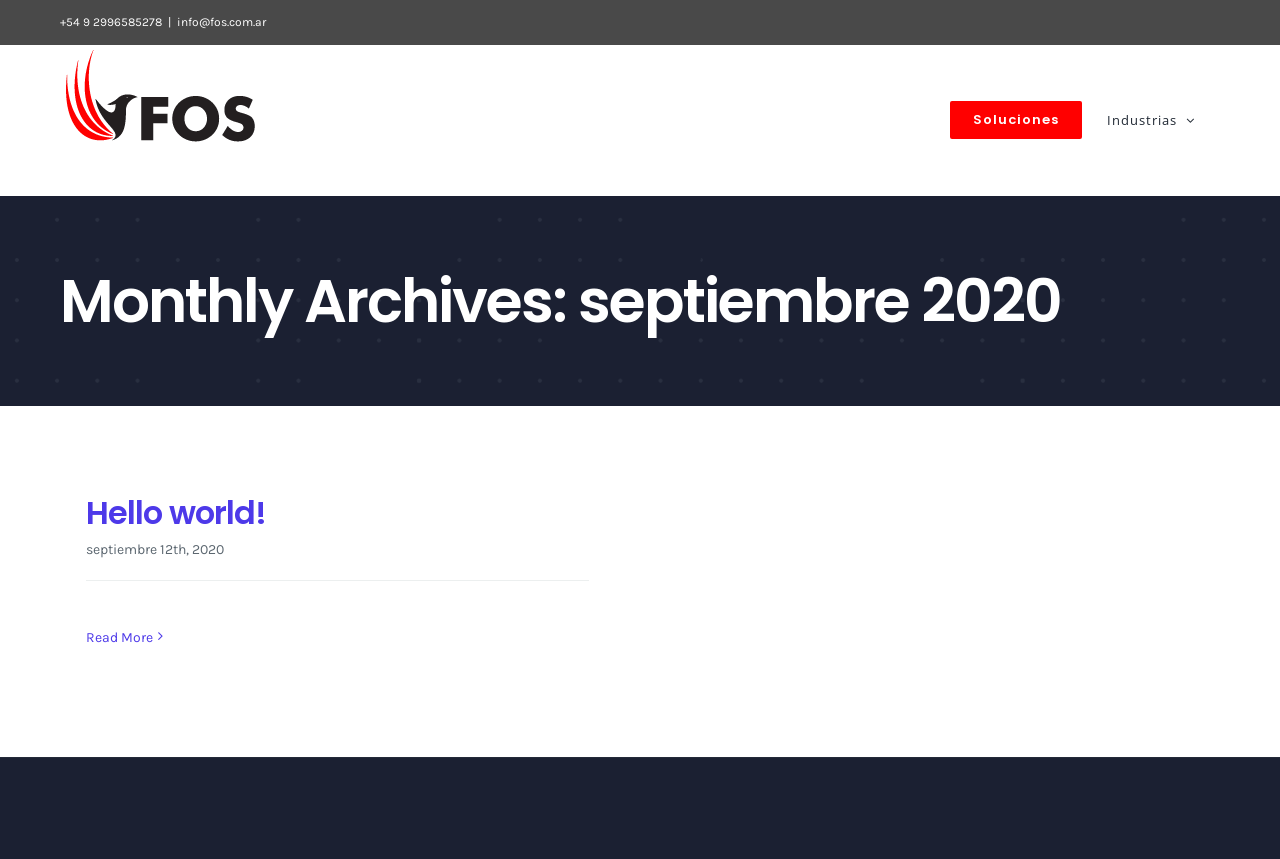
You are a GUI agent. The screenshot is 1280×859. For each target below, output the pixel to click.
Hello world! (176, 512)
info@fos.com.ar (221, 22)
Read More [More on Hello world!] (119, 637)
